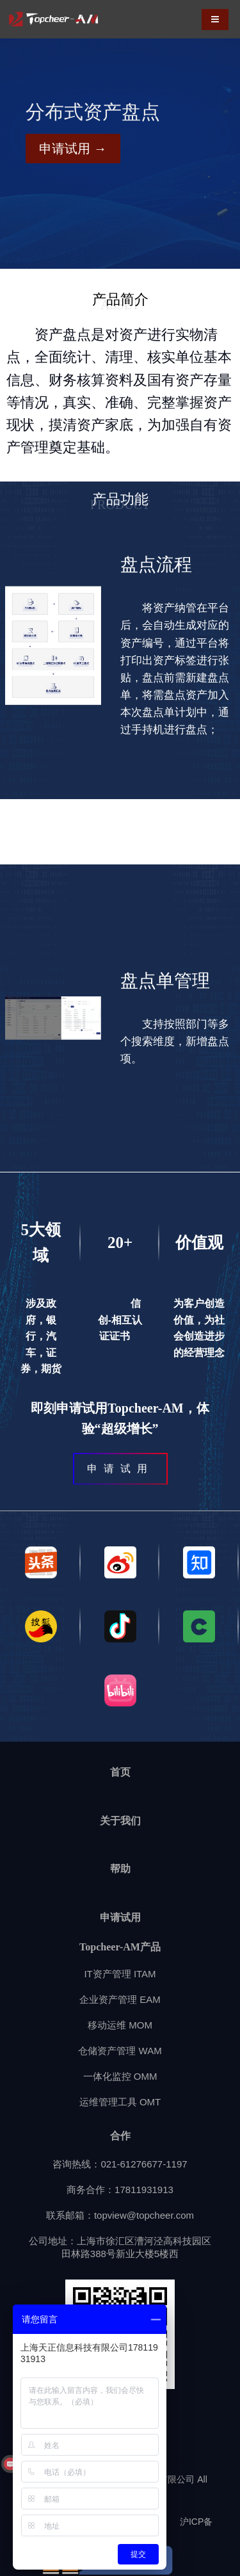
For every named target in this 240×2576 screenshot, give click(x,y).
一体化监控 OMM (120, 2076)
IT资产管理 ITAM (120, 1973)
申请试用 (120, 1917)
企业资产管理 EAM (120, 1999)
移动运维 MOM (120, 2025)
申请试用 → (73, 149)
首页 (120, 1772)
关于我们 (120, 1820)
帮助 (120, 1868)
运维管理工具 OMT (120, 2101)
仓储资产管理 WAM (119, 2050)
